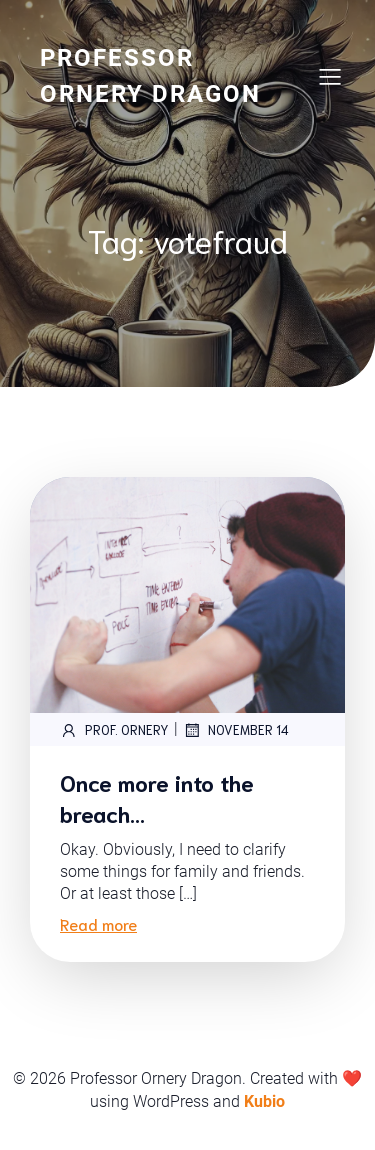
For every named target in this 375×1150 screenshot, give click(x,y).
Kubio (264, 1101)
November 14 (236, 730)
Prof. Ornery (114, 730)
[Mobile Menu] (330, 76)
